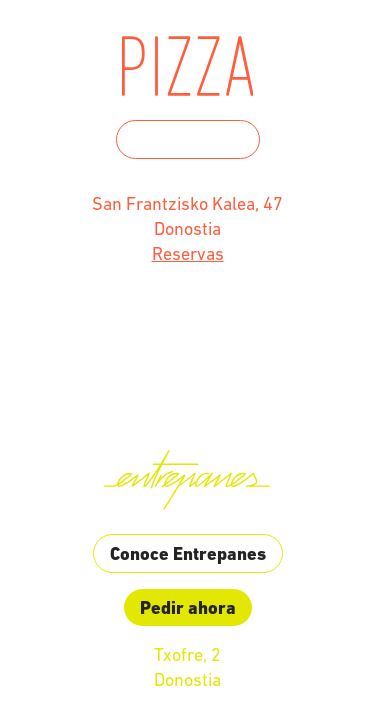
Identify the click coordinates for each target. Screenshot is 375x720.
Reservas (188, 253)
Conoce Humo (188, 139)
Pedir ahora (188, 607)
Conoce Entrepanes (188, 553)
